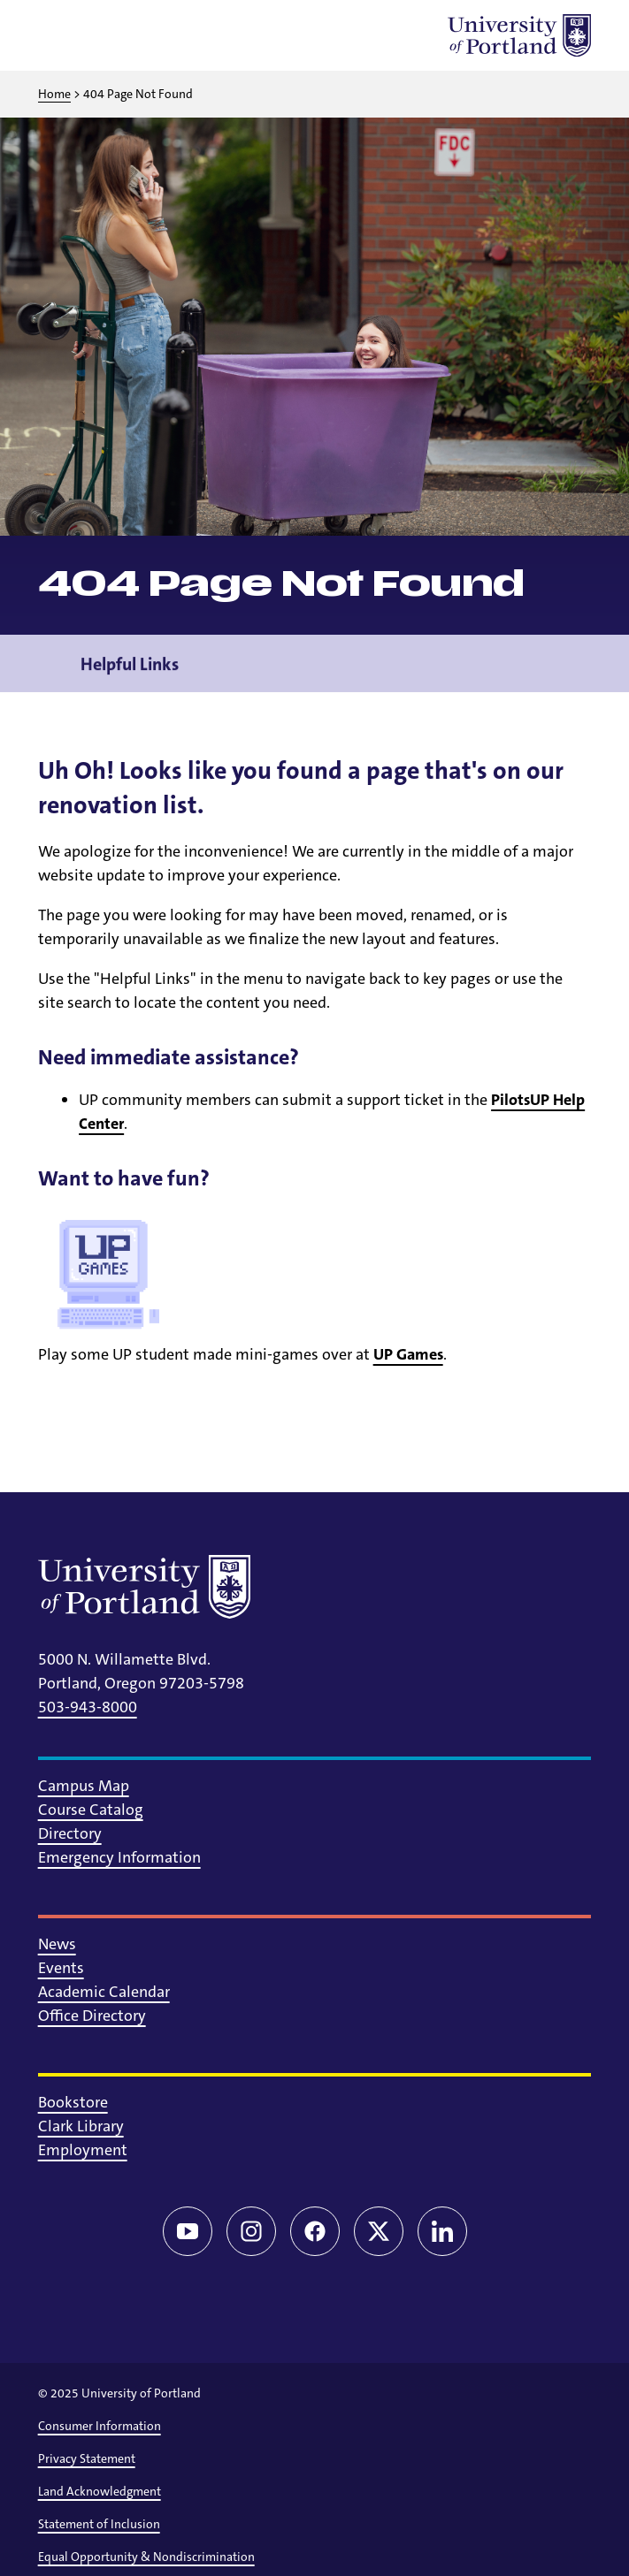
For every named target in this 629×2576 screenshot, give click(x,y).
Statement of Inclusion (99, 2524)
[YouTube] (187, 2231)
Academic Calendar (104, 1991)
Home (54, 94)
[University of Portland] (519, 35)
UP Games (408, 1354)
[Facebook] (315, 2231)
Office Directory (92, 2015)
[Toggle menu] (59, 35)
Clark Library (81, 2126)
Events (61, 1967)
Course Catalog (90, 1809)
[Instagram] (251, 2231)
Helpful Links (130, 675)
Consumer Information (99, 2426)
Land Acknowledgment (99, 2491)
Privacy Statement (86, 2458)
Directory (70, 1833)
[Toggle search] (105, 35)
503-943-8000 (87, 1707)
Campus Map (83, 1785)
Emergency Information (119, 1857)
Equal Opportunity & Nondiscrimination (146, 2557)
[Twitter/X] (378, 2231)
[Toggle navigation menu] (579, 675)
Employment (82, 2150)
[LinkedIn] (442, 2231)
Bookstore (73, 2102)
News (57, 1944)
